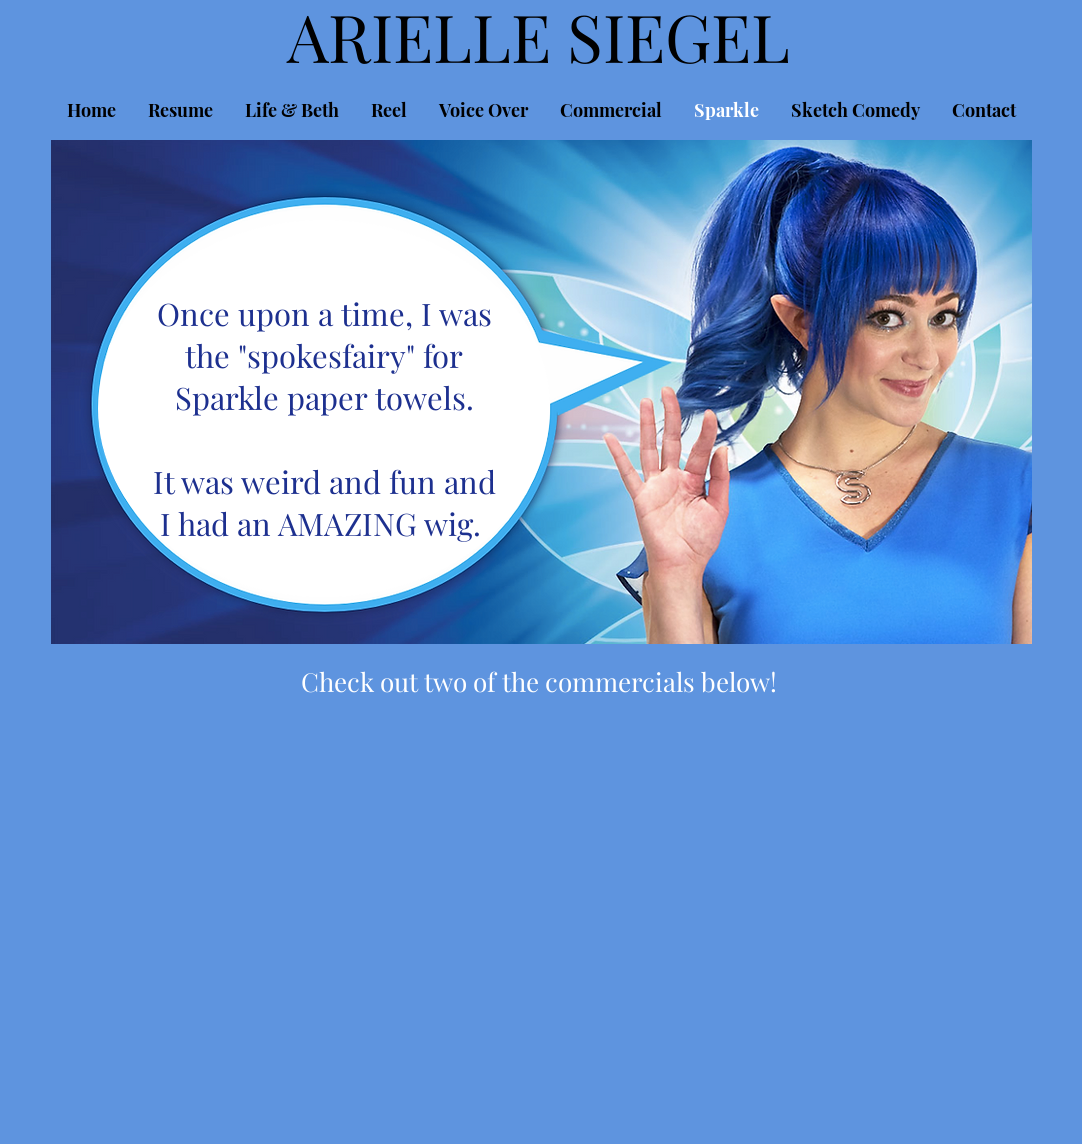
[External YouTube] (299, 846)
